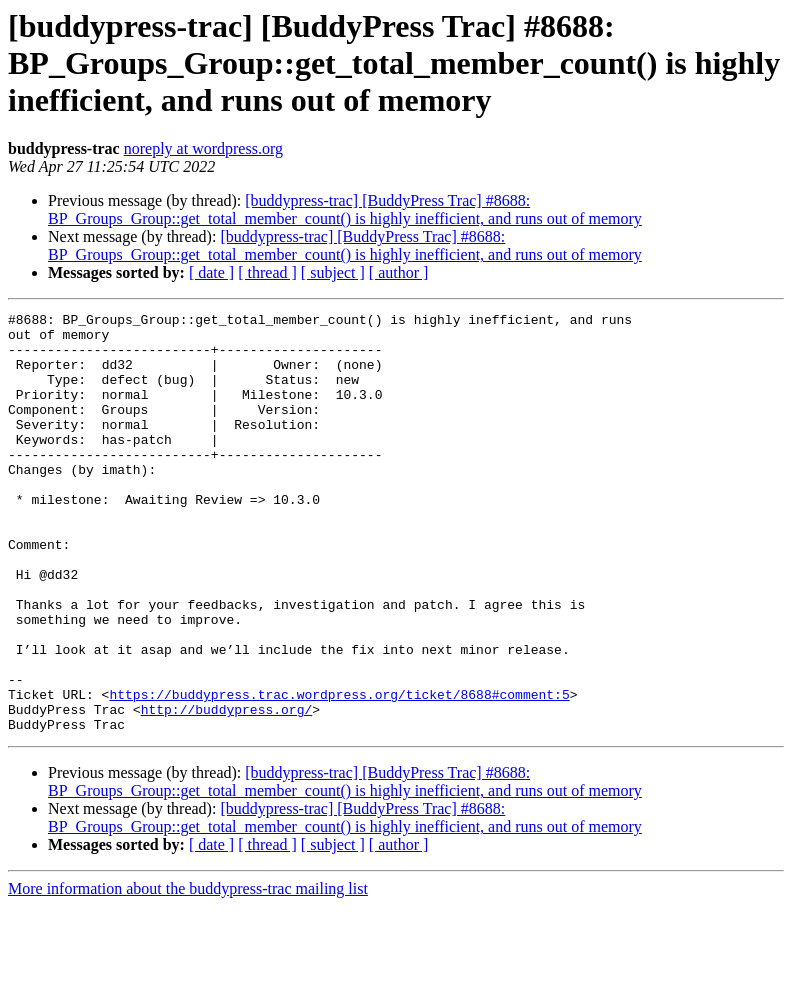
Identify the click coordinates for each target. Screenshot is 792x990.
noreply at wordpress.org (203, 148)
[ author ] (399, 272)
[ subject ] (333, 272)
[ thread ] (267, 272)
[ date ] (211, 272)
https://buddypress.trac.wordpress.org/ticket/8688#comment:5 (339, 772)
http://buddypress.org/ (227, 790)
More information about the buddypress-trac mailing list (188, 972)
